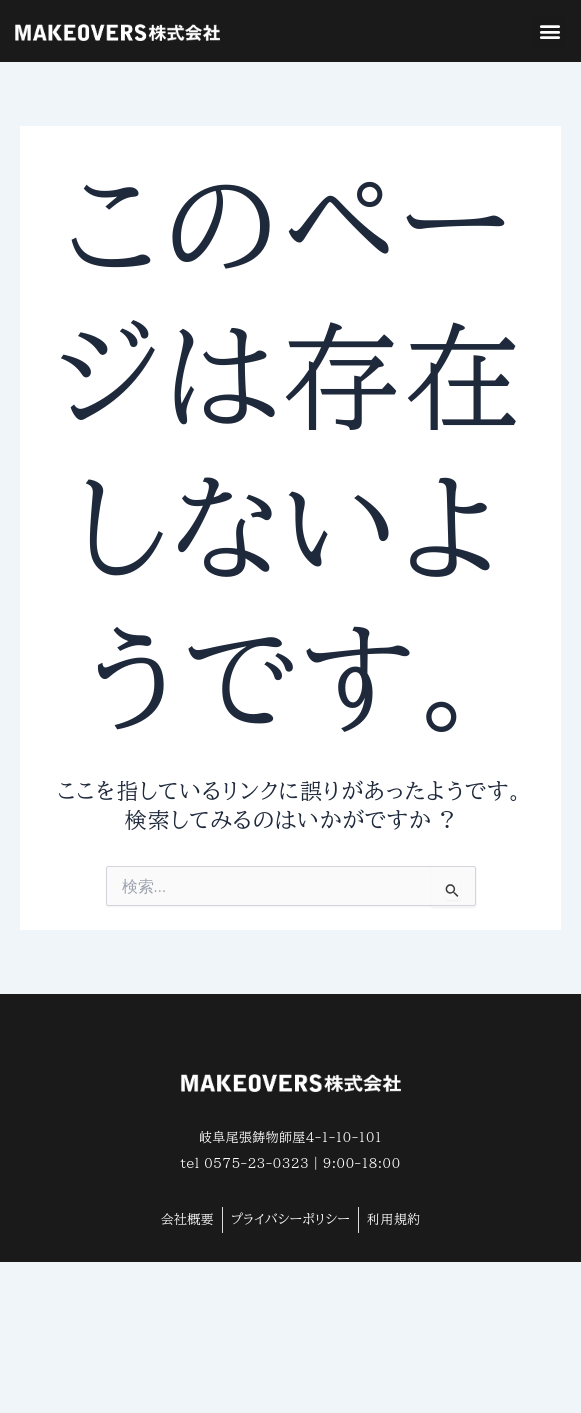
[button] (549, 31)
